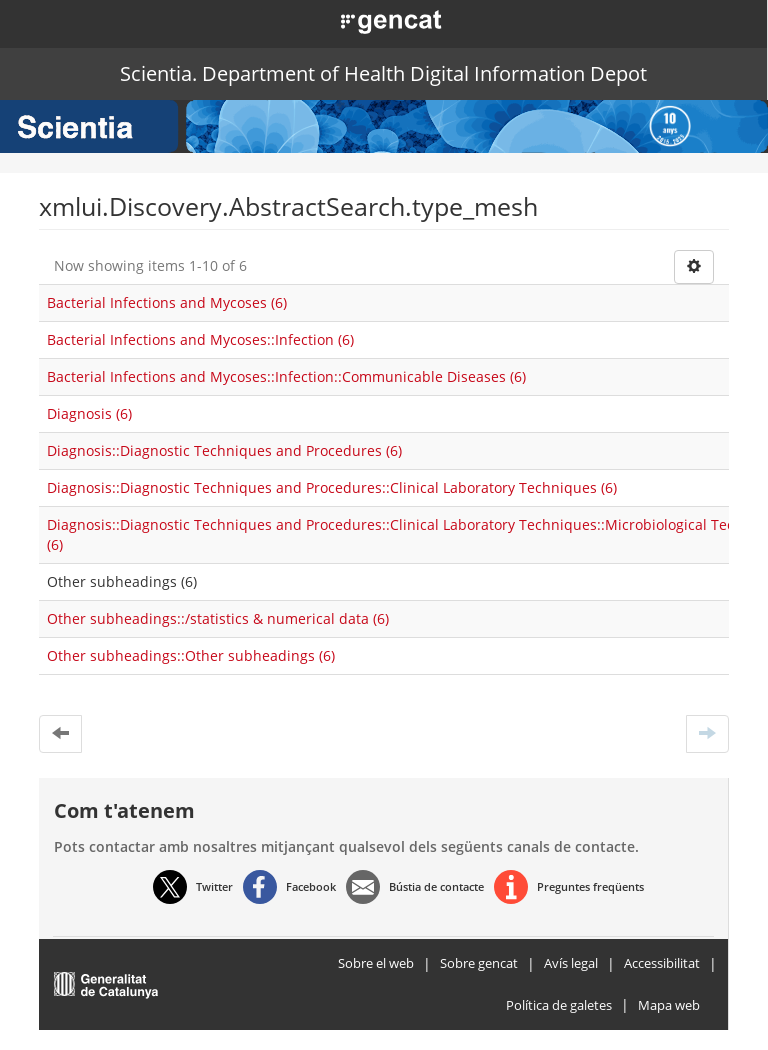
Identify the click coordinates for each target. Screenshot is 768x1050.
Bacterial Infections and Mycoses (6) (167, 302)
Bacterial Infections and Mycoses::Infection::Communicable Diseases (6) (286, 376)
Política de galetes (559, 1005)
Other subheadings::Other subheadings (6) (191, 655)
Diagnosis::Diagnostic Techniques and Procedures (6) (224, 450)
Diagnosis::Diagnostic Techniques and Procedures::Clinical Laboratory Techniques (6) (332, 487)
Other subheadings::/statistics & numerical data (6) (218, 618)
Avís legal (571, 963)
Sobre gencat (479, 963)
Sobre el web (376, 963)
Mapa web (669, 1005)
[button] (369, 20)
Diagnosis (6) (89, 413)
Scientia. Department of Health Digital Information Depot (383, 73)
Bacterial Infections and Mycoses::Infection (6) (200, 339)
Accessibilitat (662, 963)
